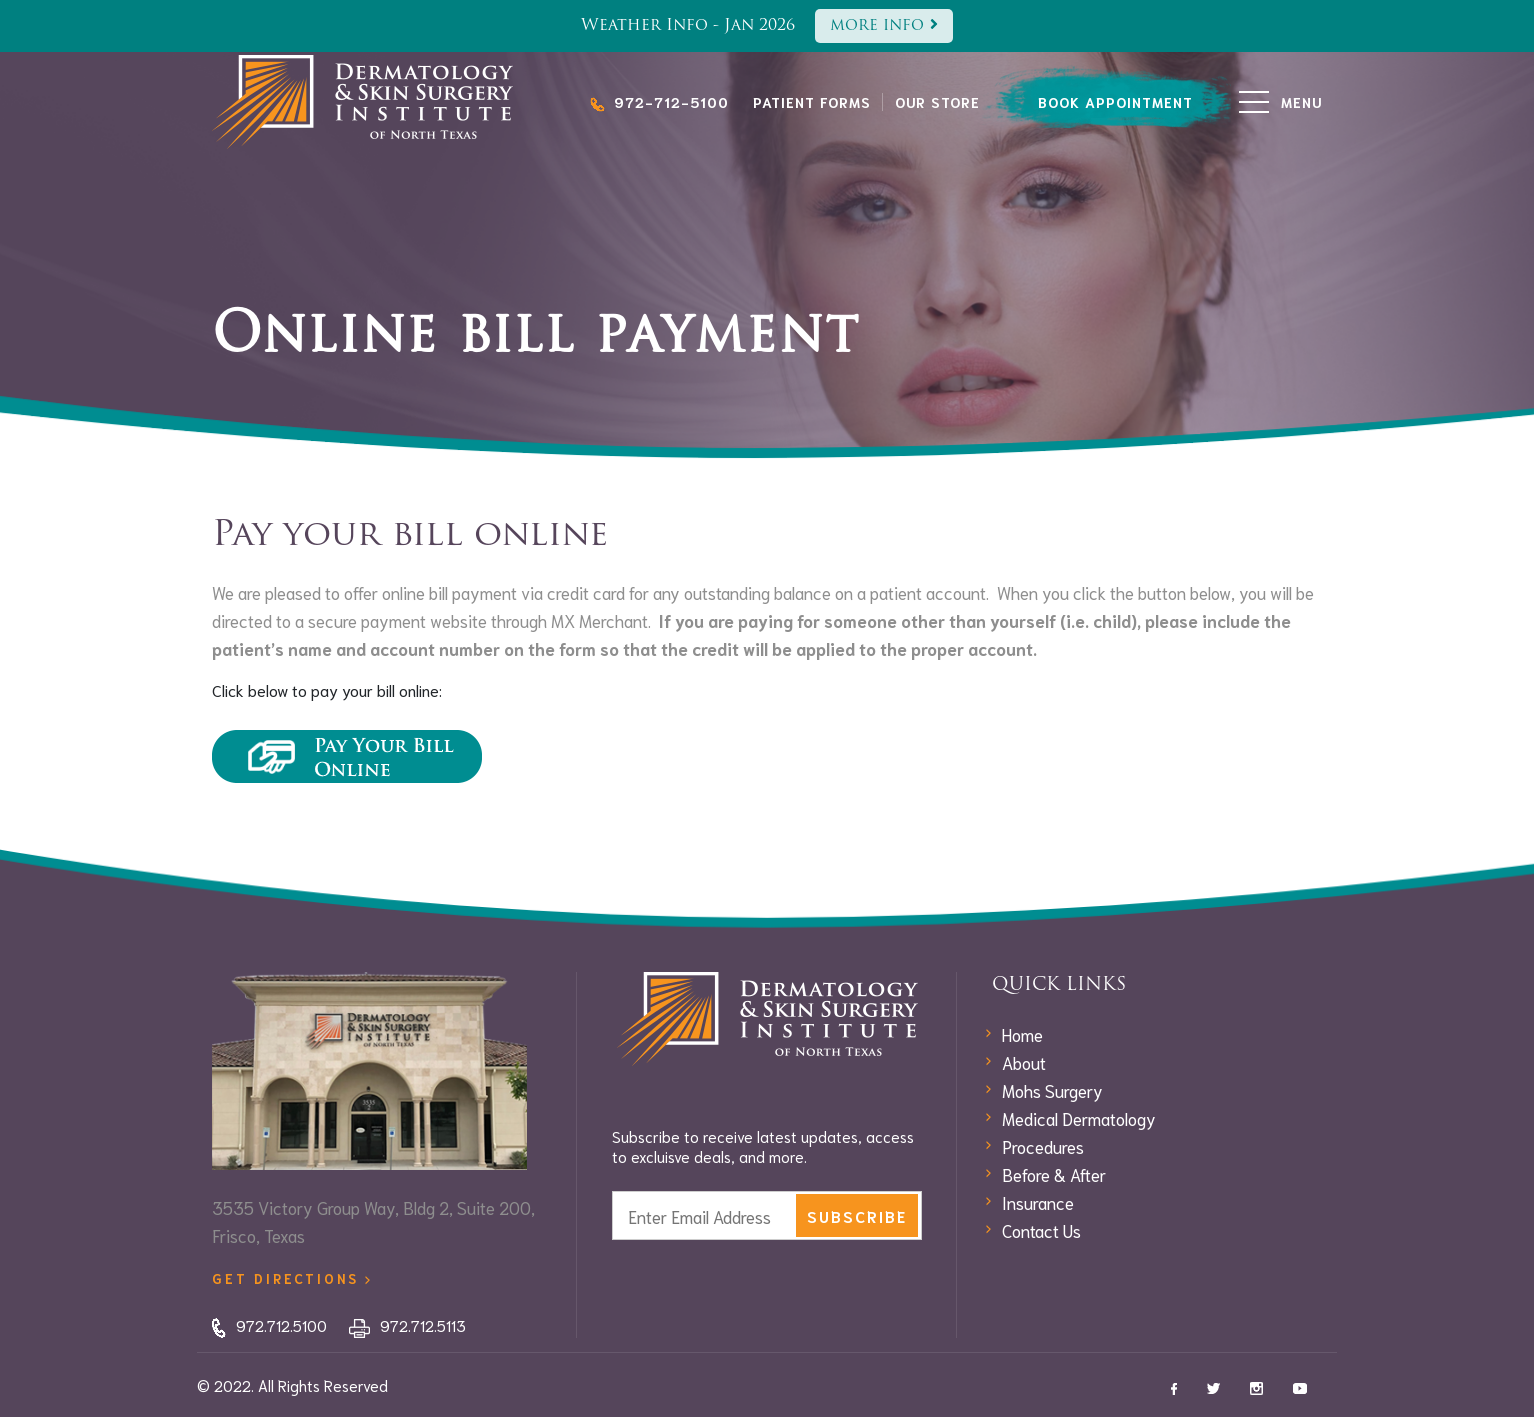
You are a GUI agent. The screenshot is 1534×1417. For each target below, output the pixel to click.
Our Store (937, 102)
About (1024, 1062)
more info (884, 25)
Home (1022, 1034)
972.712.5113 (407, 1325)
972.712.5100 (269, 1325)
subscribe (857, 1216)
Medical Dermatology (1079, 1118)
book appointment (1115, 102)
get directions (291, 1278)
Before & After (1054, 1174)
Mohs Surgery (1052, 1090)
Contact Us (1041, 1230)
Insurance (1038, 1202)
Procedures (1043, 1146)
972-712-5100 (659, 102)
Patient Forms (812, 102)
